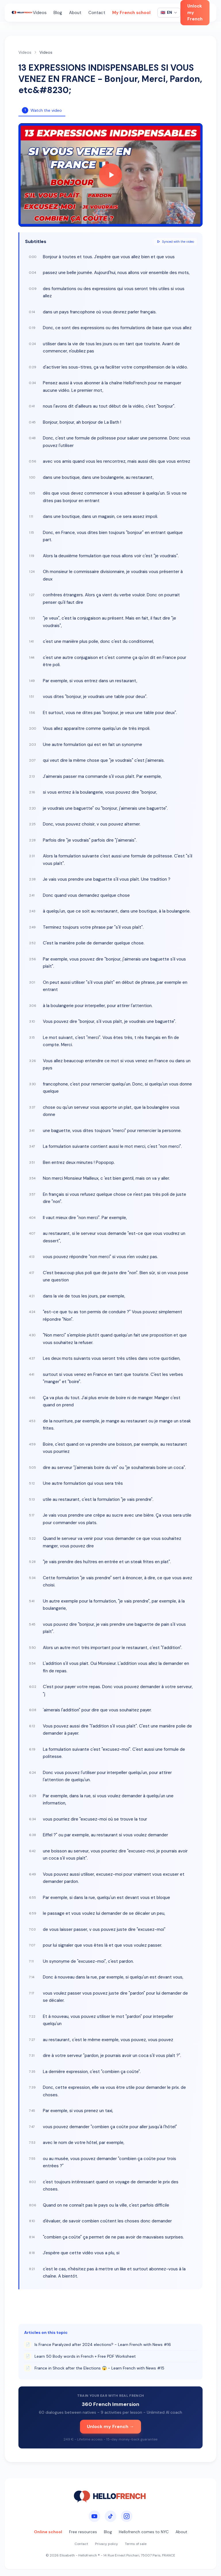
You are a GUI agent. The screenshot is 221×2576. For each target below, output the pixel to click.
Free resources (83, 2531)
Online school (48, 2531)
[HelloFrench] (22, 12)
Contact (96, 13)
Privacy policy (106, 2544)
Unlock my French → (110, 2426)
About (75, 13)
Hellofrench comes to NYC (144, 2531)
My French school (131, 13)
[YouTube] (94, 2516)
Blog (58, 13)
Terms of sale (135, 2544)
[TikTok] (110, 2516)
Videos (40, 13)
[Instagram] (126, 2516)
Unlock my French (195, 12)
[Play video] (110, 175)
